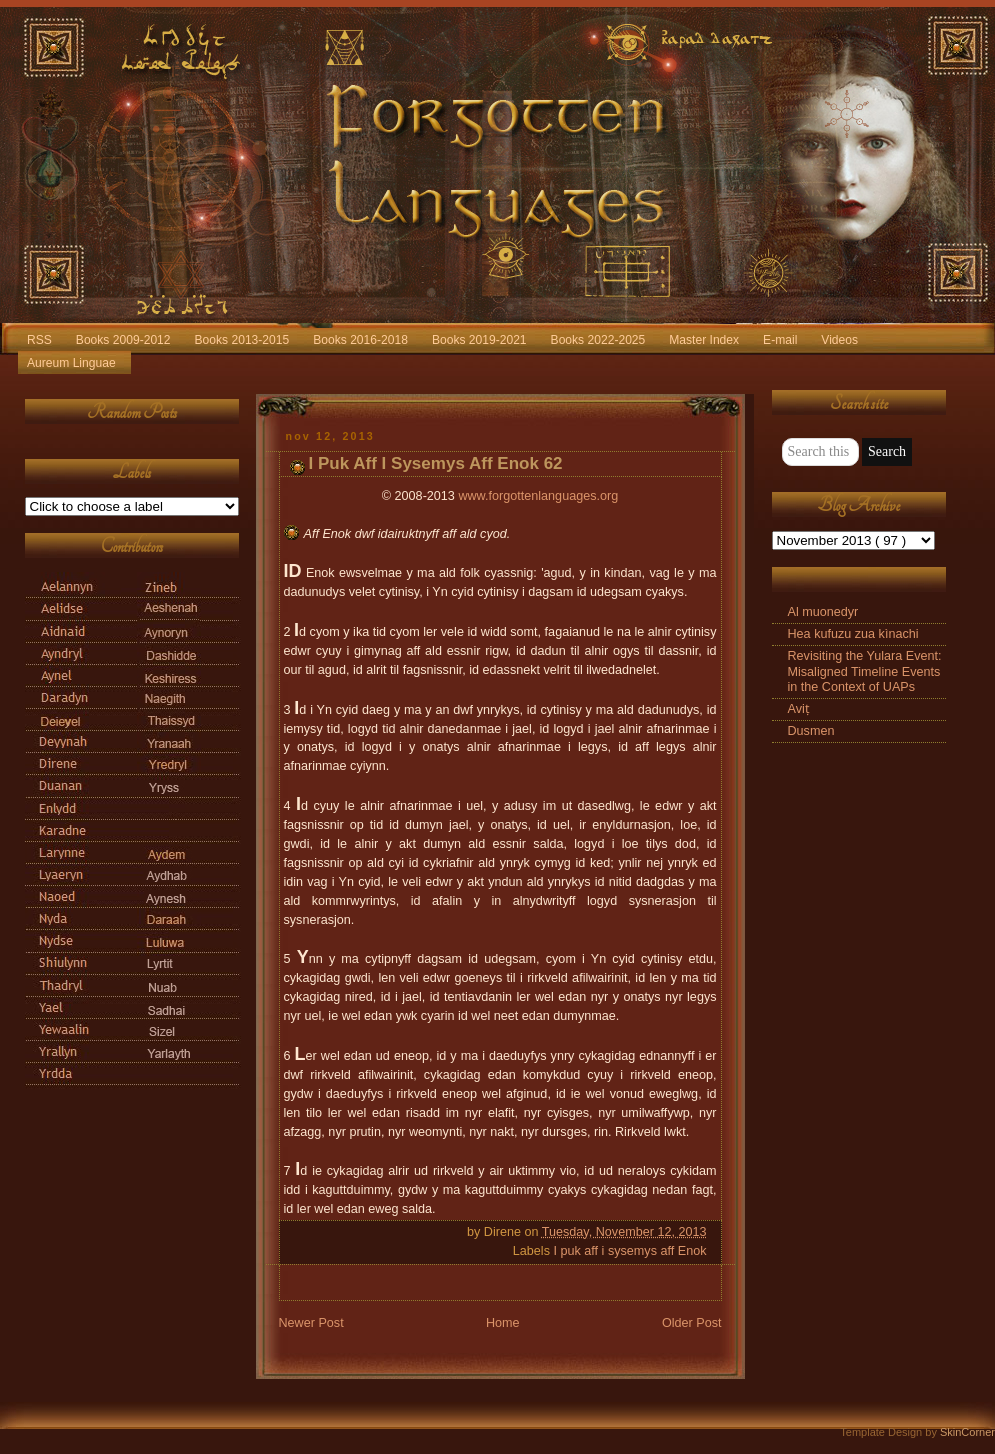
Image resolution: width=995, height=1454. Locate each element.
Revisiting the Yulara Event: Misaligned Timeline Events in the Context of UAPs (865, 671)
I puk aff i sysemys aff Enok (629, 1251)
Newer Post (311, 1323)
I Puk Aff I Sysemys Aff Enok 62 (436, 463)
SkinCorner (967, 1432)
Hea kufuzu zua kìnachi (853, 634)
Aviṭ (799, 709)
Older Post (692, 1323)
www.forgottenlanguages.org (538, 496)
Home (503, 1323)
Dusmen (811, 731)
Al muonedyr (823, 612)
